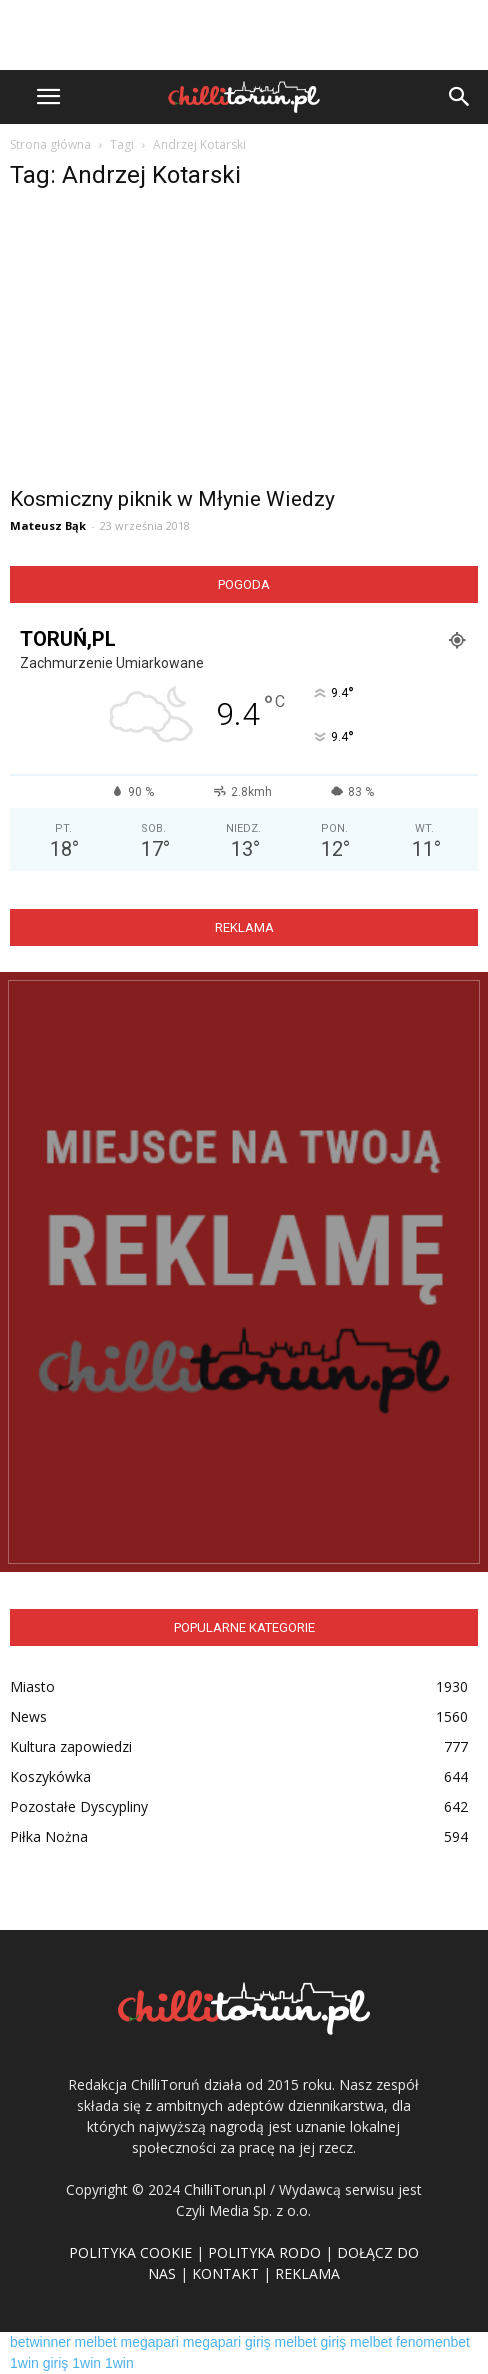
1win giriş (39, 2363)
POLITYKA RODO (264, 2252)
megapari (150, 2342)
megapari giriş (227, 2342)
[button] (460, 97)
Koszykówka (50, 1776)
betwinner (40, 2342)
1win (86, 2363)
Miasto (32, 1686)
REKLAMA (307, 2273)
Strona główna (50, 144)
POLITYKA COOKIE (130, 2252)
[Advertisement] (244, 35)
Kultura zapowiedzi (71, 1746)
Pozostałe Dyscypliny (79, 1806)
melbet (96, 2342)
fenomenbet (433, 2342)
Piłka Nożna (49, 1836)
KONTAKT (225, 2273)
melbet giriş (311, 2342)
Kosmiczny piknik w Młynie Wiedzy (172, 499)
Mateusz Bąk (48, 525)
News (28, 1716)
